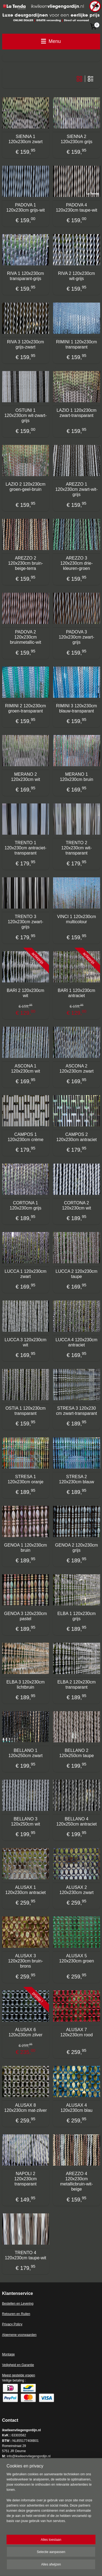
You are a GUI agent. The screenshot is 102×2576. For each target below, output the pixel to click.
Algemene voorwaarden (19, 2335)
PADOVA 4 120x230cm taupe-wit (76, 207)
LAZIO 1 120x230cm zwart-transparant (77, 413)
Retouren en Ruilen (16, 2314)
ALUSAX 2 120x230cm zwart (77, 1890)
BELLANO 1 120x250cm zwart (25, 1753)
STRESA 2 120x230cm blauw (76, 1479)
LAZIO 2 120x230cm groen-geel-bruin (25, 487)
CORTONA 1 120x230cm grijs (26, 1205)
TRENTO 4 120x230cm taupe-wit (25, 2255)
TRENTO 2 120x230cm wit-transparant (76, 847)
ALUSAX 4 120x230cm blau (76, 2108)
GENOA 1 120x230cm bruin (25, 1548)
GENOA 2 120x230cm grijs (76, 1548)
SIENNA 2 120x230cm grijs (76, 139)
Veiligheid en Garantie (18, 2365)
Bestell (7, 2303)
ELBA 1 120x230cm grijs (76, 1616)
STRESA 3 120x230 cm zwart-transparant (76, 1411)
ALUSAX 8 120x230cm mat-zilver (25, 2108)
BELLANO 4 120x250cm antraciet (76, 1821)
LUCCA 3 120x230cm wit (26, 1342)
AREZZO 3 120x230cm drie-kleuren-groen (76, 563)
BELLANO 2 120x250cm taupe (76, 1753)
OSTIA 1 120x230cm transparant (25, 1411)
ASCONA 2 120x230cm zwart (77, 1068)
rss (80, 2557)
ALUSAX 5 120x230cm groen (76, 1958)
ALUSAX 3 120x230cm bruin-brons (25, 1960)
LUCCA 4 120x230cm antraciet (76, 1342)
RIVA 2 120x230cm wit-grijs (76, 276)
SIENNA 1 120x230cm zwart (25, 139)
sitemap (70, 2557)
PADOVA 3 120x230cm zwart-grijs (76, 637)
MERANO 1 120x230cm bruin (76, 777)
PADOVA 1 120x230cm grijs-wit (25, 207)
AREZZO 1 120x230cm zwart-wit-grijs (76, 489)
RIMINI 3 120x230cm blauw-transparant (76, 708)
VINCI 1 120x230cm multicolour (76, 919)
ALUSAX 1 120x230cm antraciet (25, 1890)
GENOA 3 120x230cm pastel (25, 1616)
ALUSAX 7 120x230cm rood (76, 2032)
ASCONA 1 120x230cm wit (25, 1068)
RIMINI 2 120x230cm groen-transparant (25, 708)
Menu (51, 41)
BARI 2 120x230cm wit (25, 993)
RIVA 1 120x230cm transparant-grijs (25, 276)
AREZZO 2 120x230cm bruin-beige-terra (25, 563)
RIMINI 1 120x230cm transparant (76, 344)
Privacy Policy (12, 2324)
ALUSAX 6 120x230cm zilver (26, 2032)
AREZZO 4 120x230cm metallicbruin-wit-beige (76, 2181)
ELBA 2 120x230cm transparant (76, 1684)
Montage (8, 2354)
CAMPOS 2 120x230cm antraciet (76, 1137)
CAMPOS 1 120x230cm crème (26, 1137)
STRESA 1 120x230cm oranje (26, 1479)
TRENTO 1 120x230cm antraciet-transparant (26, 847)
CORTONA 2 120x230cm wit (76, 1205)
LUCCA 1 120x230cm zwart (26, 1274)
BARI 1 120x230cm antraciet (76, 993)
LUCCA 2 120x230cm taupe (76, 1274)
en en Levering (22, 2303)
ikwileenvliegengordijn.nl (27, 2477)
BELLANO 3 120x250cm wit (25, 1821)
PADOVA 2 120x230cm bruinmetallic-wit (25, 637)
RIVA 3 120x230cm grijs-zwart (25, 344)
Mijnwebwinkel (66, 2566)
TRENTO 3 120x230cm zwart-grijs (25, 921)
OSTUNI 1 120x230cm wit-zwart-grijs (25, 415)
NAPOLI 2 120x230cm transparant (25, 2178)
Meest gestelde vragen (18, 2375)
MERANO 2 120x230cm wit (25, 777)
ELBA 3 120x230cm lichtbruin (25, 1684)
